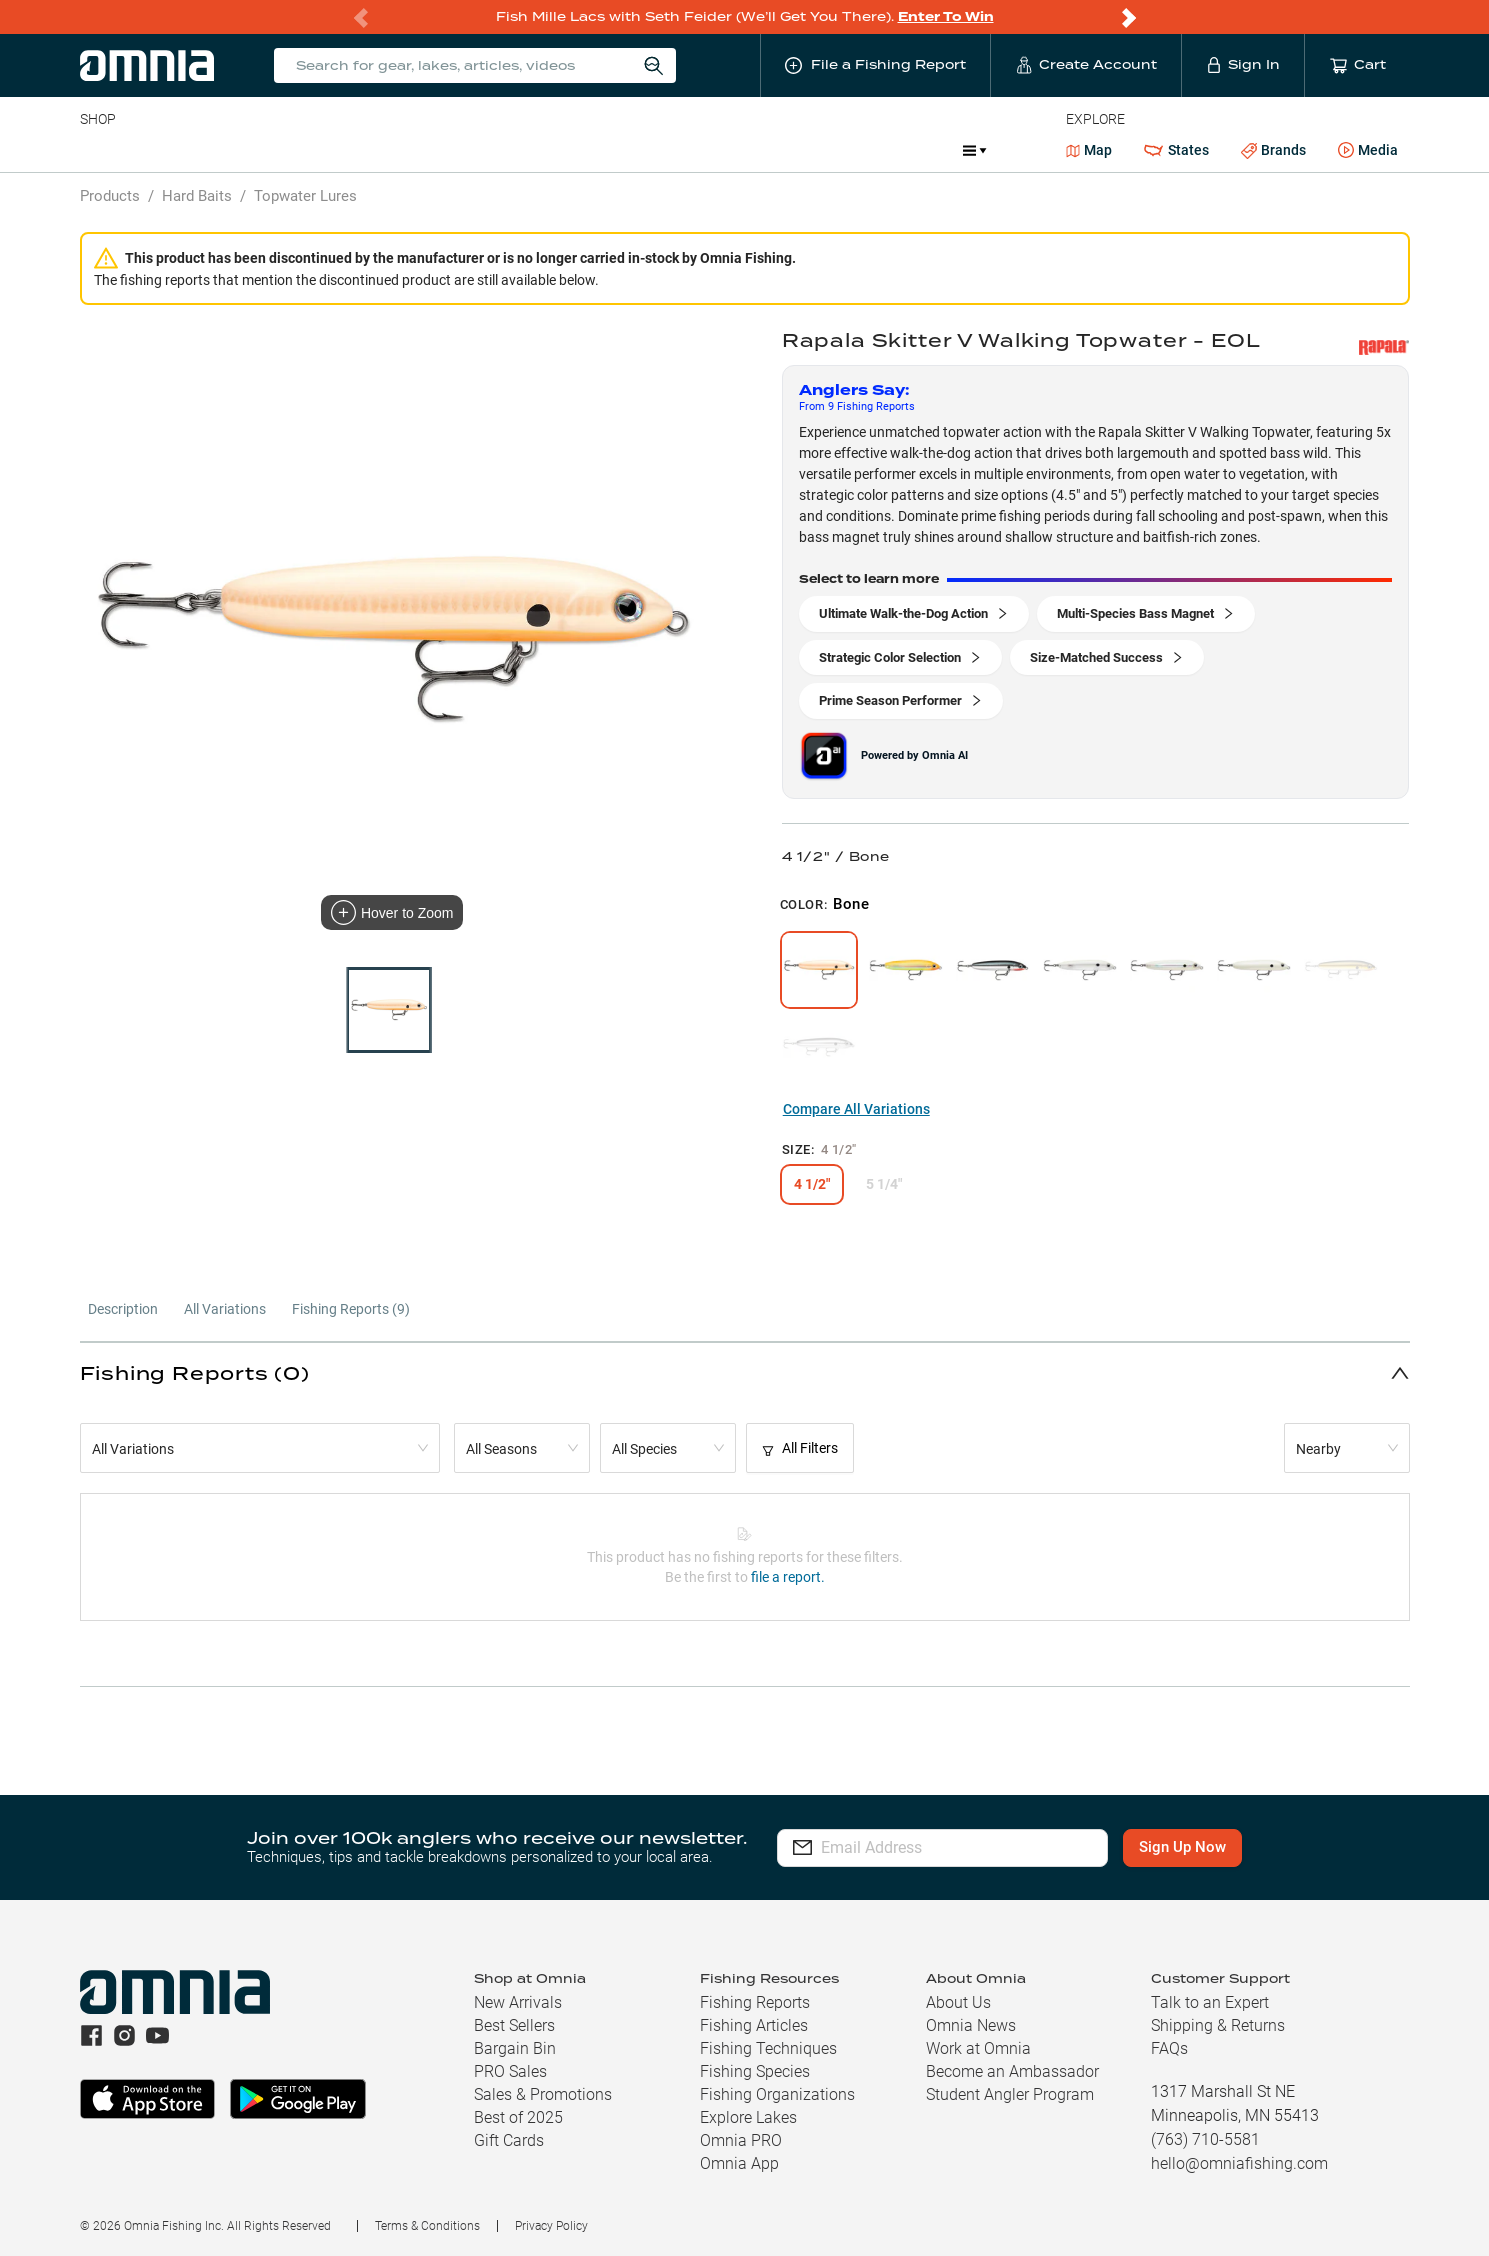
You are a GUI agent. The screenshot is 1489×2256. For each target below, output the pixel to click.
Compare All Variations (856, 1109)
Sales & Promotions (543, 2094)
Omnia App (739, 2163)
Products (110, 196)
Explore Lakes (748, 2117)
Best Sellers (514, 2025)
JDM (801, 150)
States (1176, 150)
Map (1089, 150)
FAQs (1169, 2048)
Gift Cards (509, 2140)
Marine (557, 150)
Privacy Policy (551, 2226)
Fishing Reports (755, 2002)
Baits (96, 150)
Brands (1273, 150)
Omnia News (971, 2025)
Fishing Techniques (768, 2048)
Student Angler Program (1010, 2094)
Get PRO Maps (658, 150)
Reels (287, 150)
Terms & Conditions (427, 2226)
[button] (745, 1372)
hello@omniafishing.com (1239, 2163)
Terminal (365, 150)
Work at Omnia (978, 2048)
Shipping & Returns (1218, 2025)
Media (1368, 151)
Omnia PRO (741, 2140)
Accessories (464, 150)
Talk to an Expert (1210, 2002)
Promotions (894, 152)
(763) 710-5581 (1205, 2139)
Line (159, 150)
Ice (745, 150)
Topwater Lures (305, 196)
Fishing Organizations (777, 2094)
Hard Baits (197, 196)
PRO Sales (510, 2071)
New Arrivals (518, 2002)
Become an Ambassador (1012, 2071)
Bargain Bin (515, 2048)
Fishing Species (755, 2071)
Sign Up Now (1193, 1847)
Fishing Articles (754, 2025)
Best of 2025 (518, 2117)
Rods (221, 150)
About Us (958, 2002)
